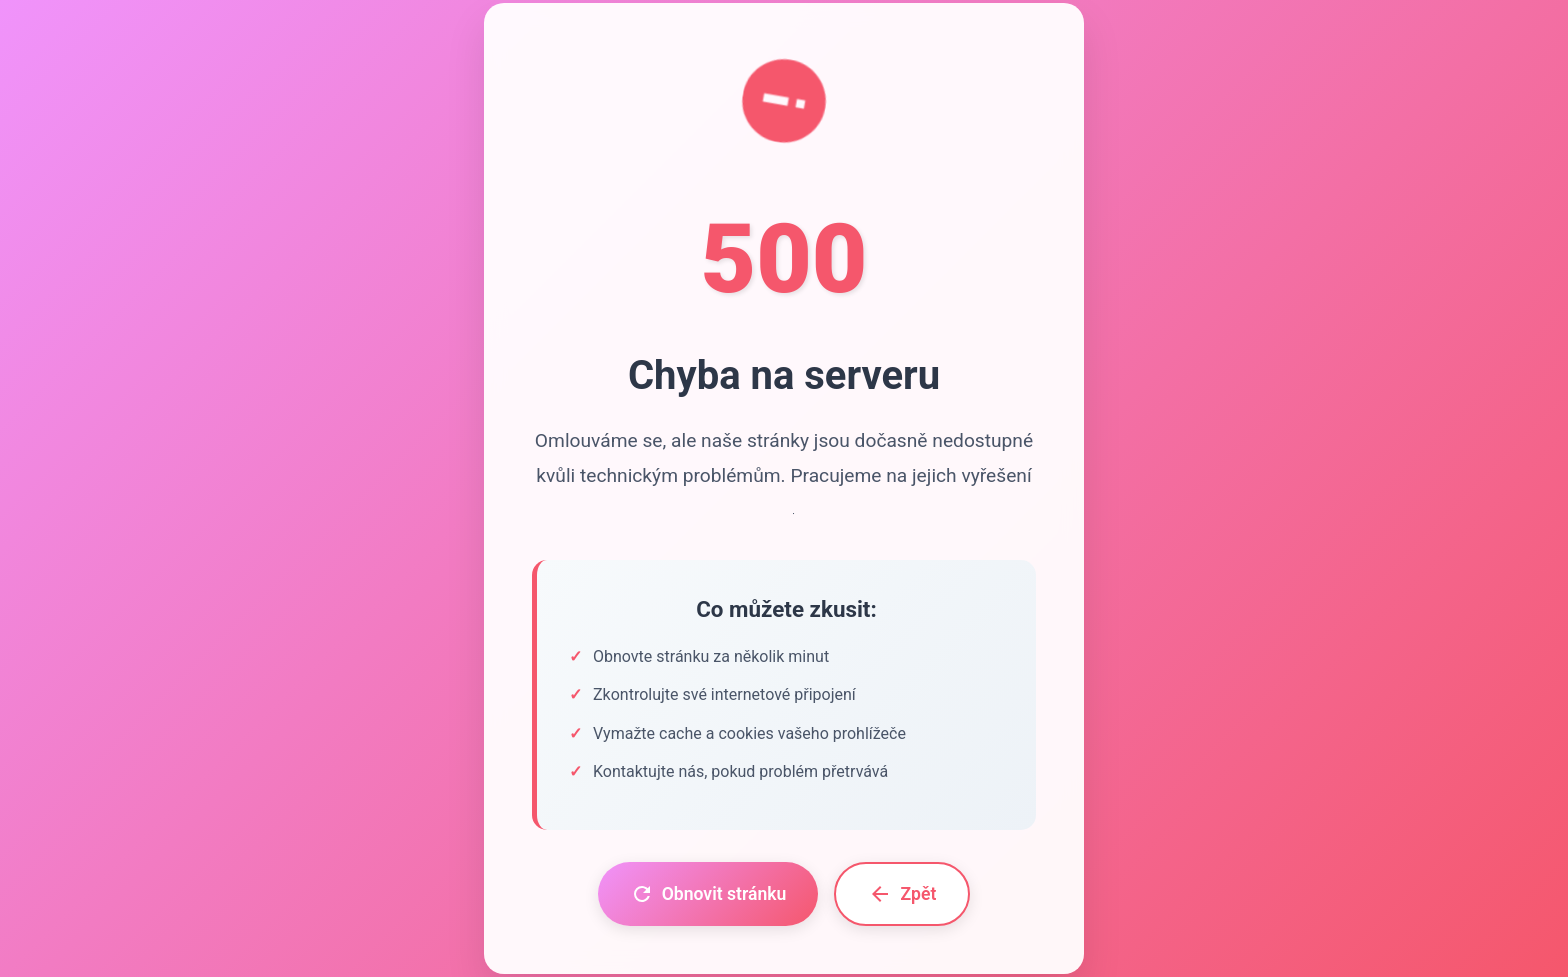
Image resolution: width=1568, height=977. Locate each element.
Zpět (902, 894)
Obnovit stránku (708, 894)
